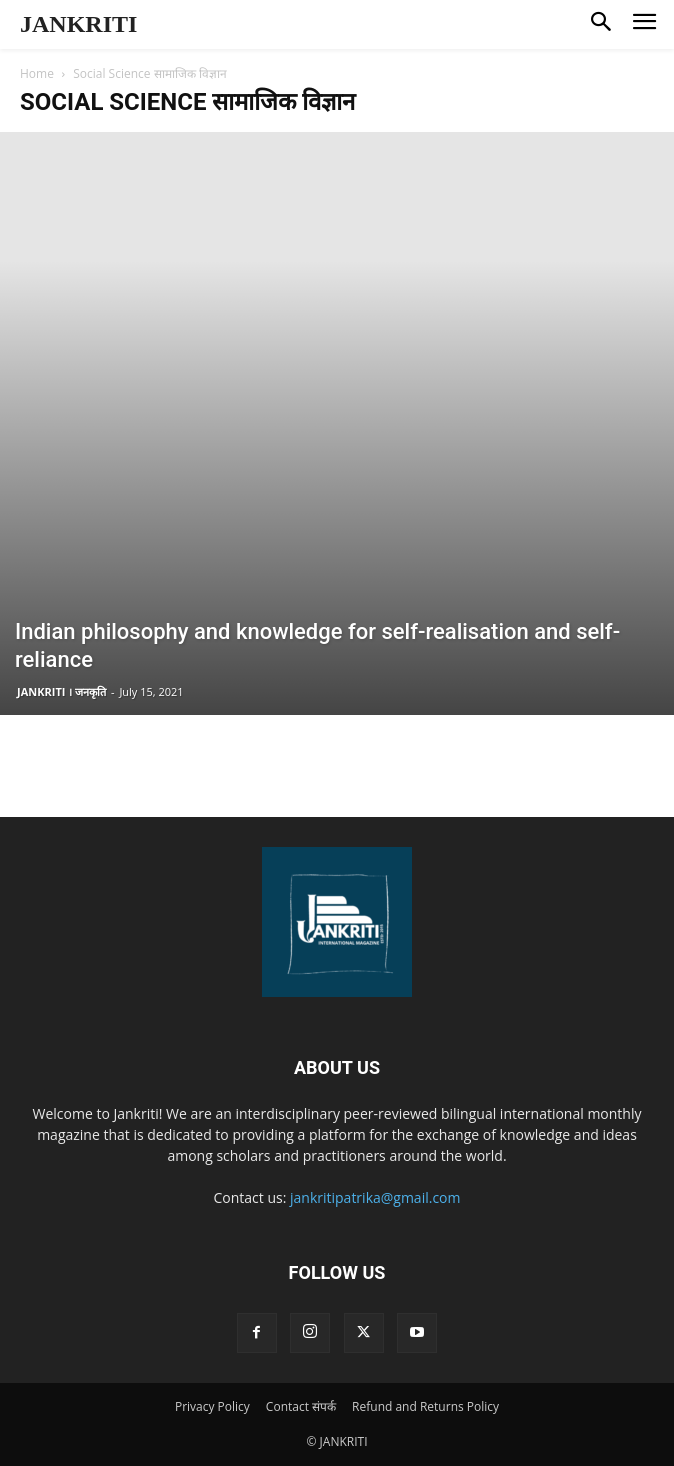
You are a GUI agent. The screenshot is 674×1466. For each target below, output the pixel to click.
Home (37, 73)
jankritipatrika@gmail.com (375, 1197)
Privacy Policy (212, 1406)
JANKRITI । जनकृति (61, 691)
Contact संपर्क (301, 1406)
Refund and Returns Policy (425, 1406)
